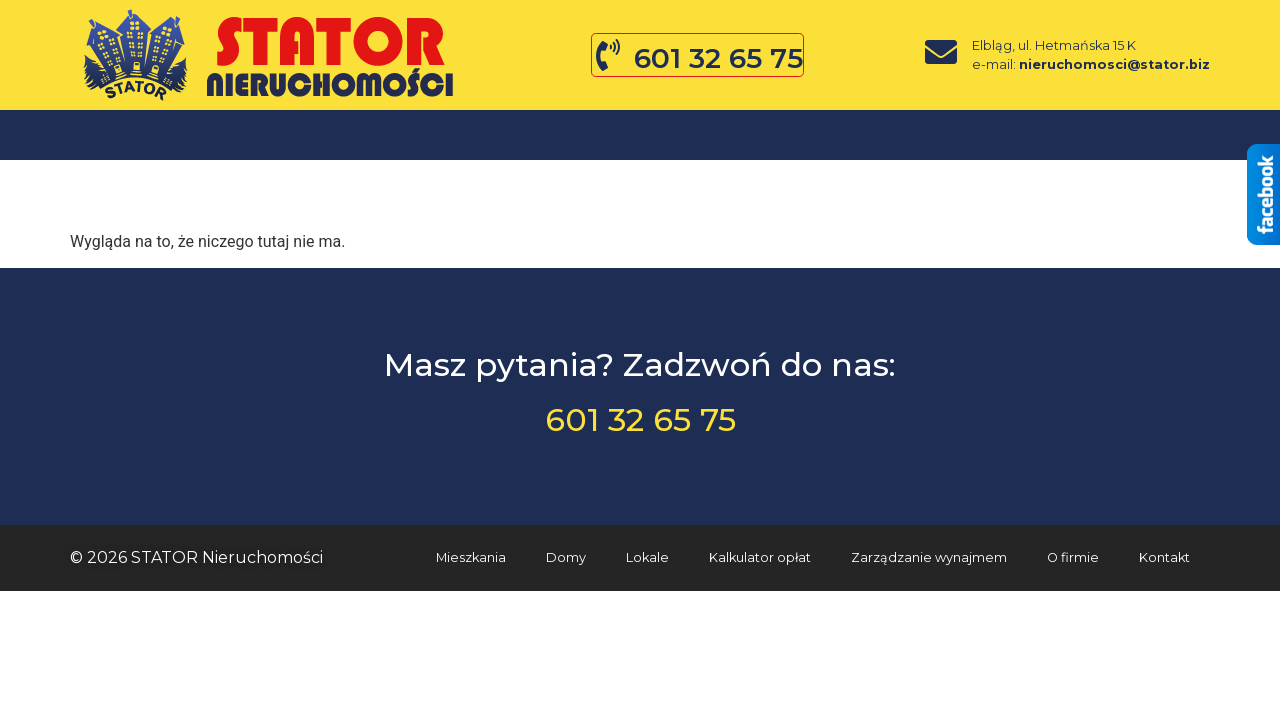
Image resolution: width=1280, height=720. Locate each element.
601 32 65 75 (718, 58)
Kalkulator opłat (760, 557)
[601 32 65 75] (608, 55)
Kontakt (836, 134)
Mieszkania (155, 135)
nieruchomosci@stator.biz (1114, 64)
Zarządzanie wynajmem (929, 557)
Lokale (425, 135)
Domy (300, 135)
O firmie (549, 134)
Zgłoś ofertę (690, 134)
